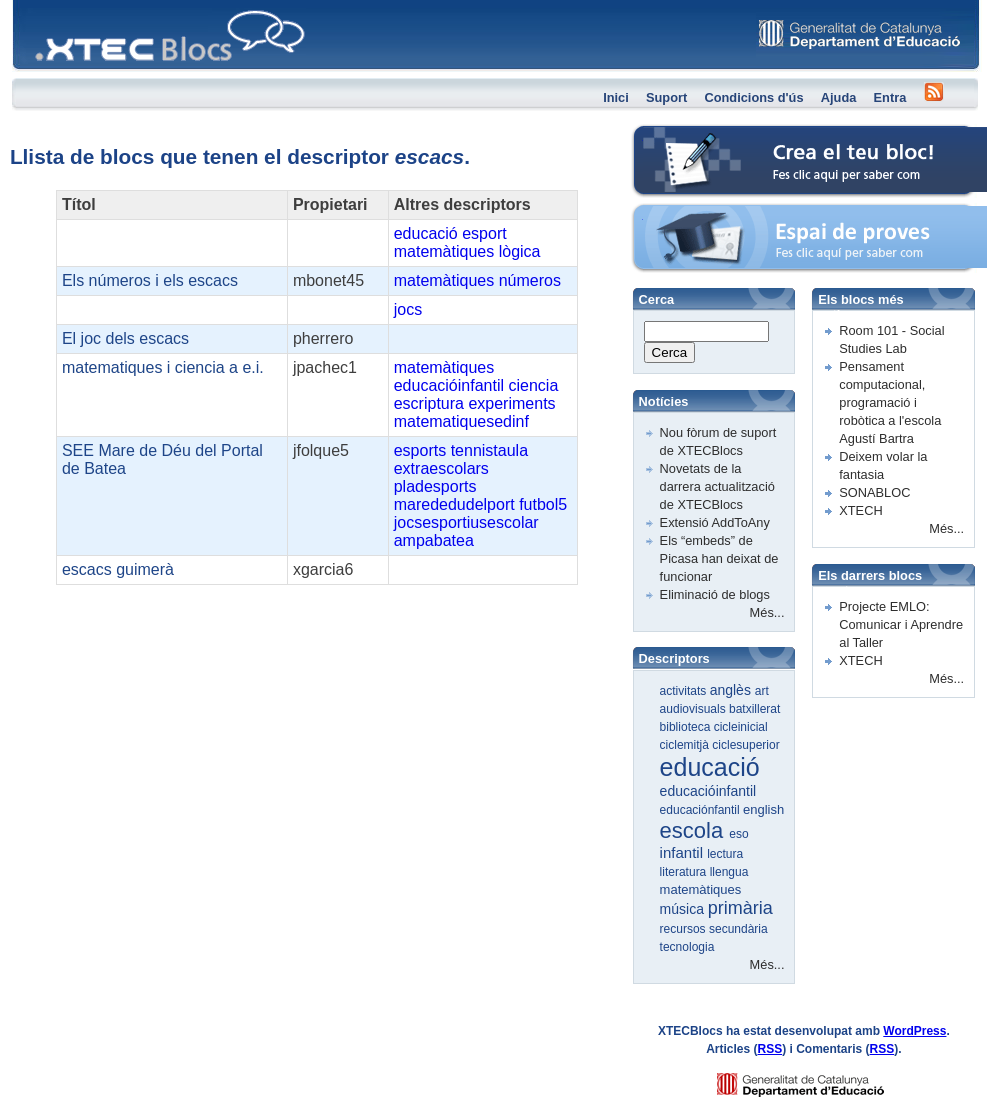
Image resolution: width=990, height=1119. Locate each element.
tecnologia (687, 947)
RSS (770, 1049)
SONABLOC (874, 492)
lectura (725, 854)
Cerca (670, 352)
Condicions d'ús (753, 97)
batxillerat (754, 709)
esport (484, 233)
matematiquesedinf (461, 421)
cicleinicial (741, 727)
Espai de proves (679, 214)
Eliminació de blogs (715, 594)
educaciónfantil (701, 810)
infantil (684, 852)
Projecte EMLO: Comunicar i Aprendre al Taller (901, 624)
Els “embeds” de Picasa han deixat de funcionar (719, 558)
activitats (685, 691)
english (763, 809)
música (684, 909)
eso (738, 834)
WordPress (914, 1031)
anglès (732, 690)
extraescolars (441, 468)
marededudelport (454, 504)
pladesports (435, 486)
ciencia (533, 385)
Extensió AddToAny (715, 522)
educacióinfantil (449, 385)
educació (426, 233)
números (530, 280)
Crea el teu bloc (678, 135)
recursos (684, 929)
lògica (520, 251)
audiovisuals (694, 709)
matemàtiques (444, 251)
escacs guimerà (118, 569)
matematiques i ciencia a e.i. (163, 367)
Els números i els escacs (150, 280)
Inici (616, 97)
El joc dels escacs (125, 338)
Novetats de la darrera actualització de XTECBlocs (717, 486)
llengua (729, 872)
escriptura (429, 403)
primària (740, 908)
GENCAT (819, 1079)
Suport (666, 97)
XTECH (860, 510)
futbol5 (543, 504)
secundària (738, 929)
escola (695, 830)
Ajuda (839, 97)
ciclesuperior (745, 745)
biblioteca (687, 727)
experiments (511, 403)
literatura (685, 872)
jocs (408, 309)
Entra (890, 97)
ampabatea (434, 540)
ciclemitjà (686, 745)
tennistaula (489, 450)
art (762, 691)
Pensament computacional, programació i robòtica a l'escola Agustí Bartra (890, 402)
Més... (767, 612)
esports (420, 450)
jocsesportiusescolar (466, 522)
